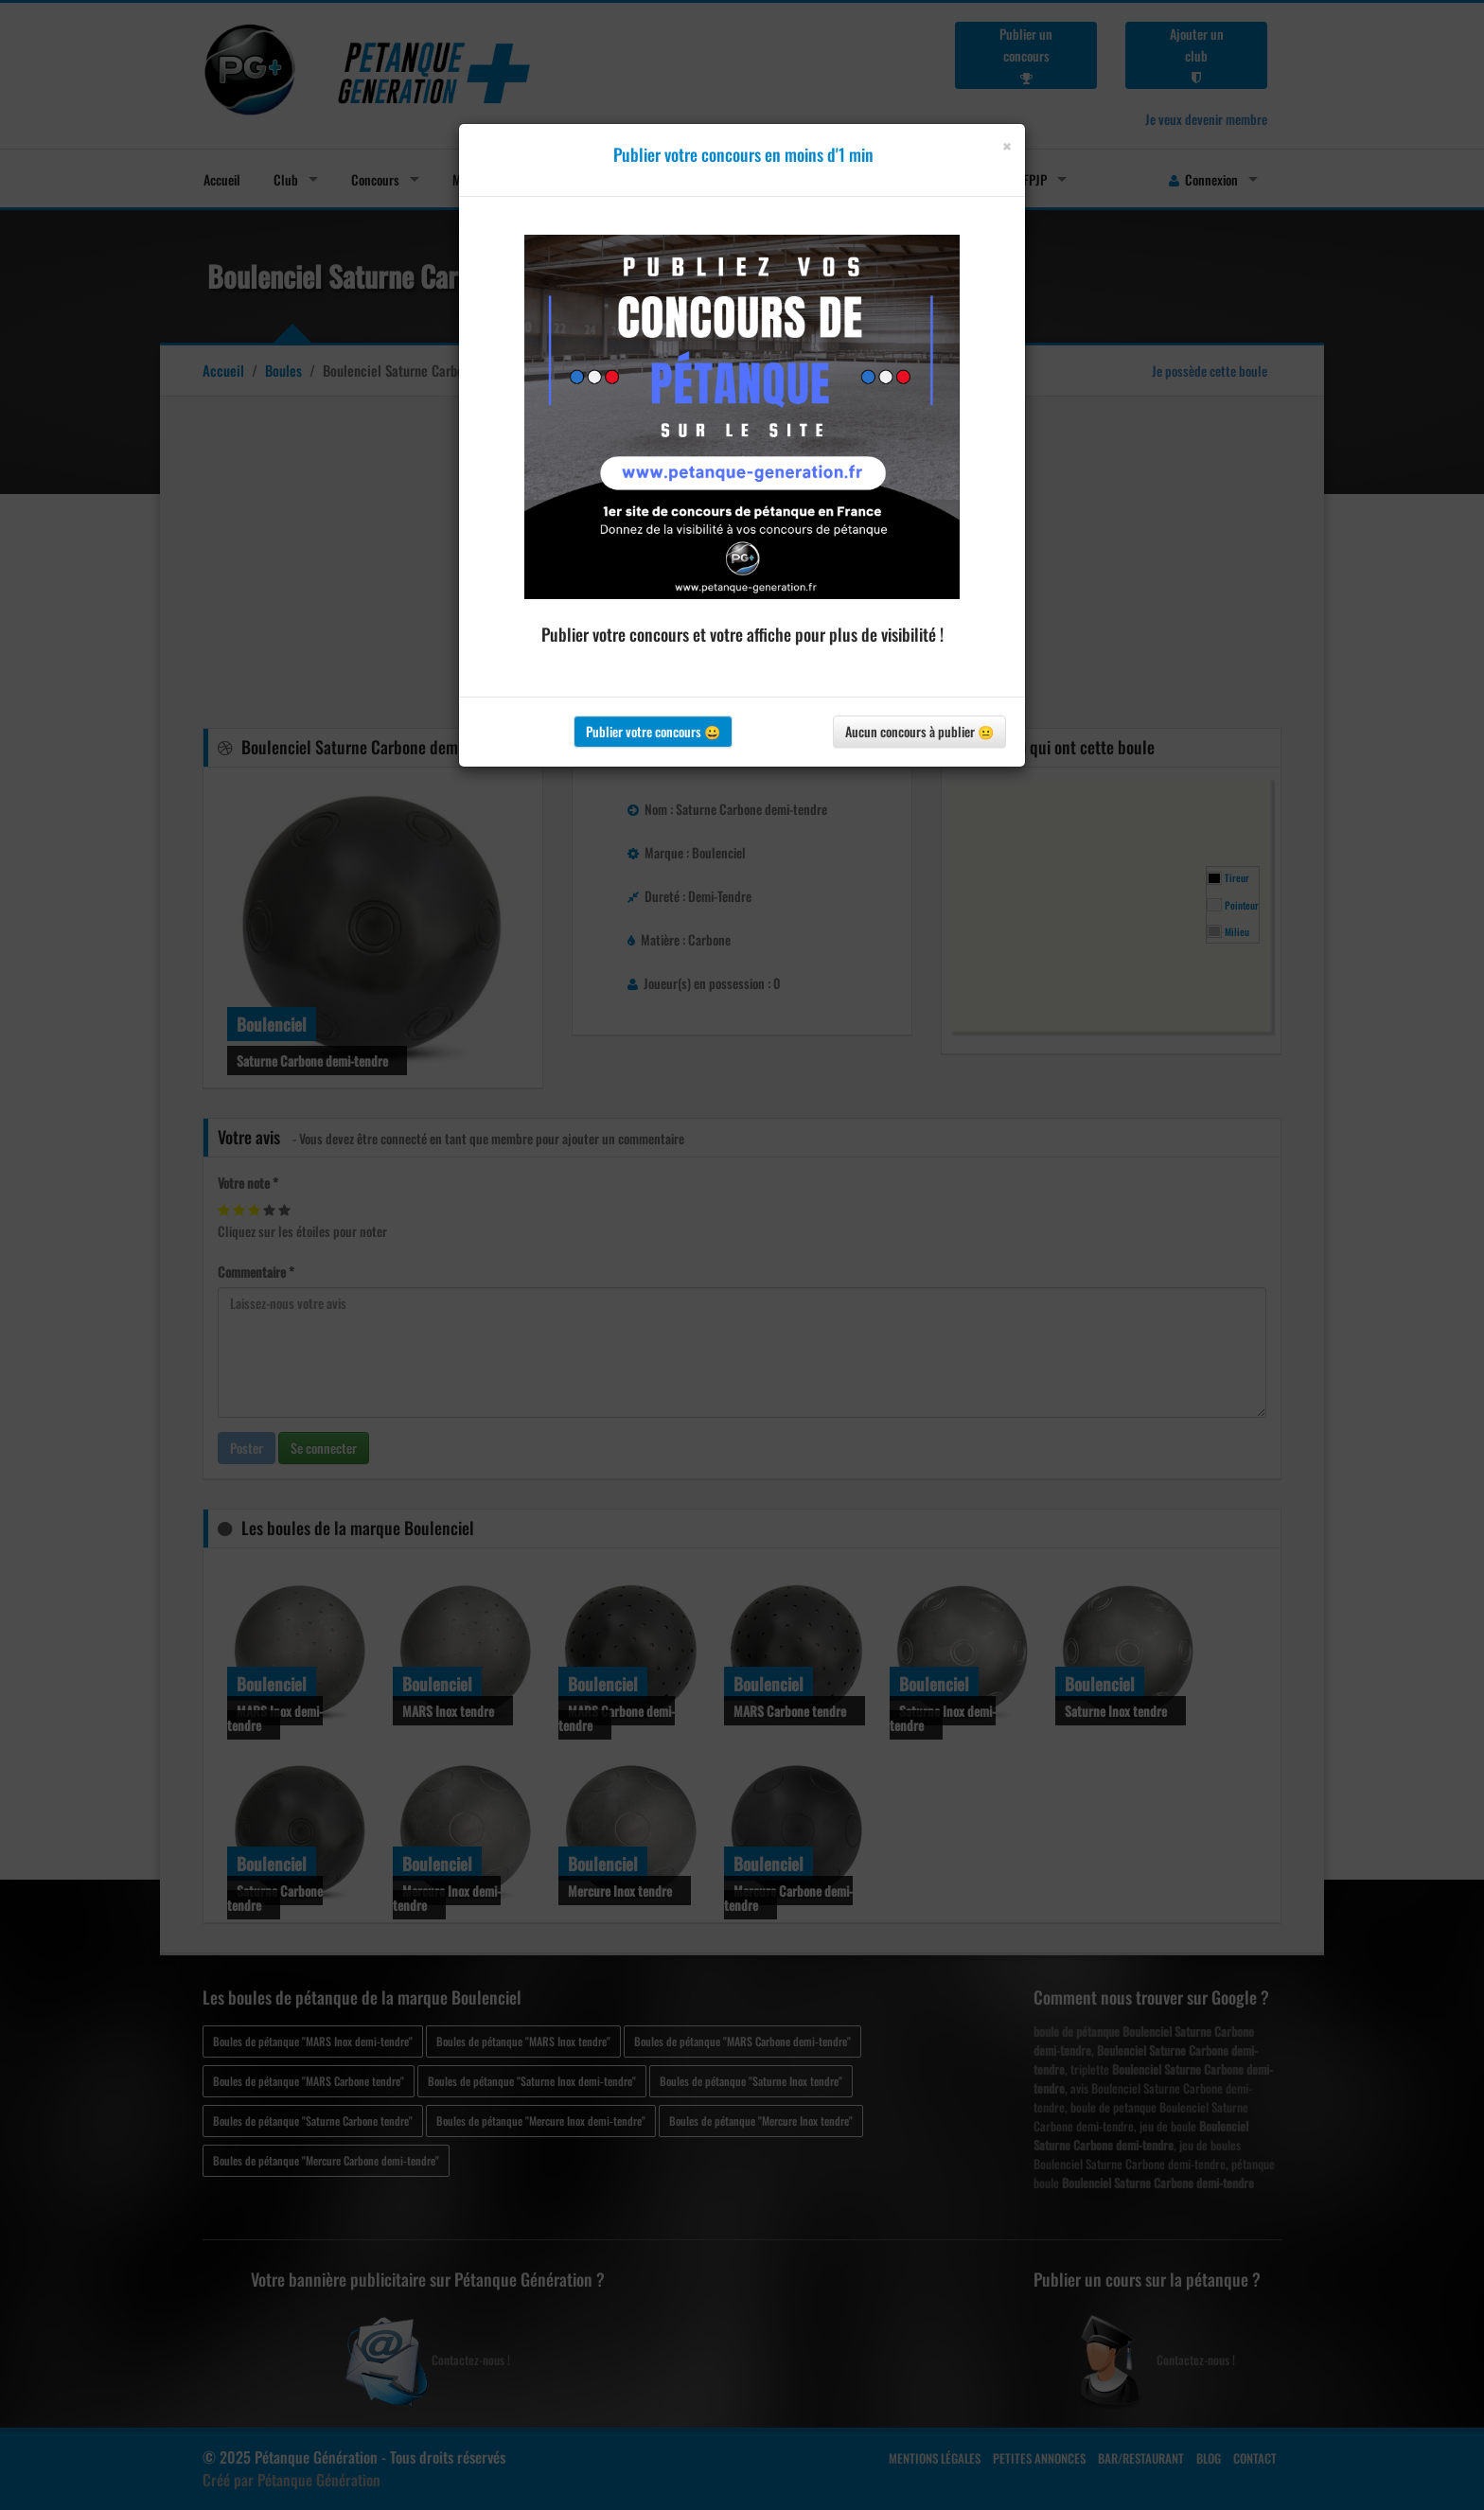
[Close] (1006, 146)
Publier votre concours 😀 (653, 731)
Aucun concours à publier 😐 (919, 731)
